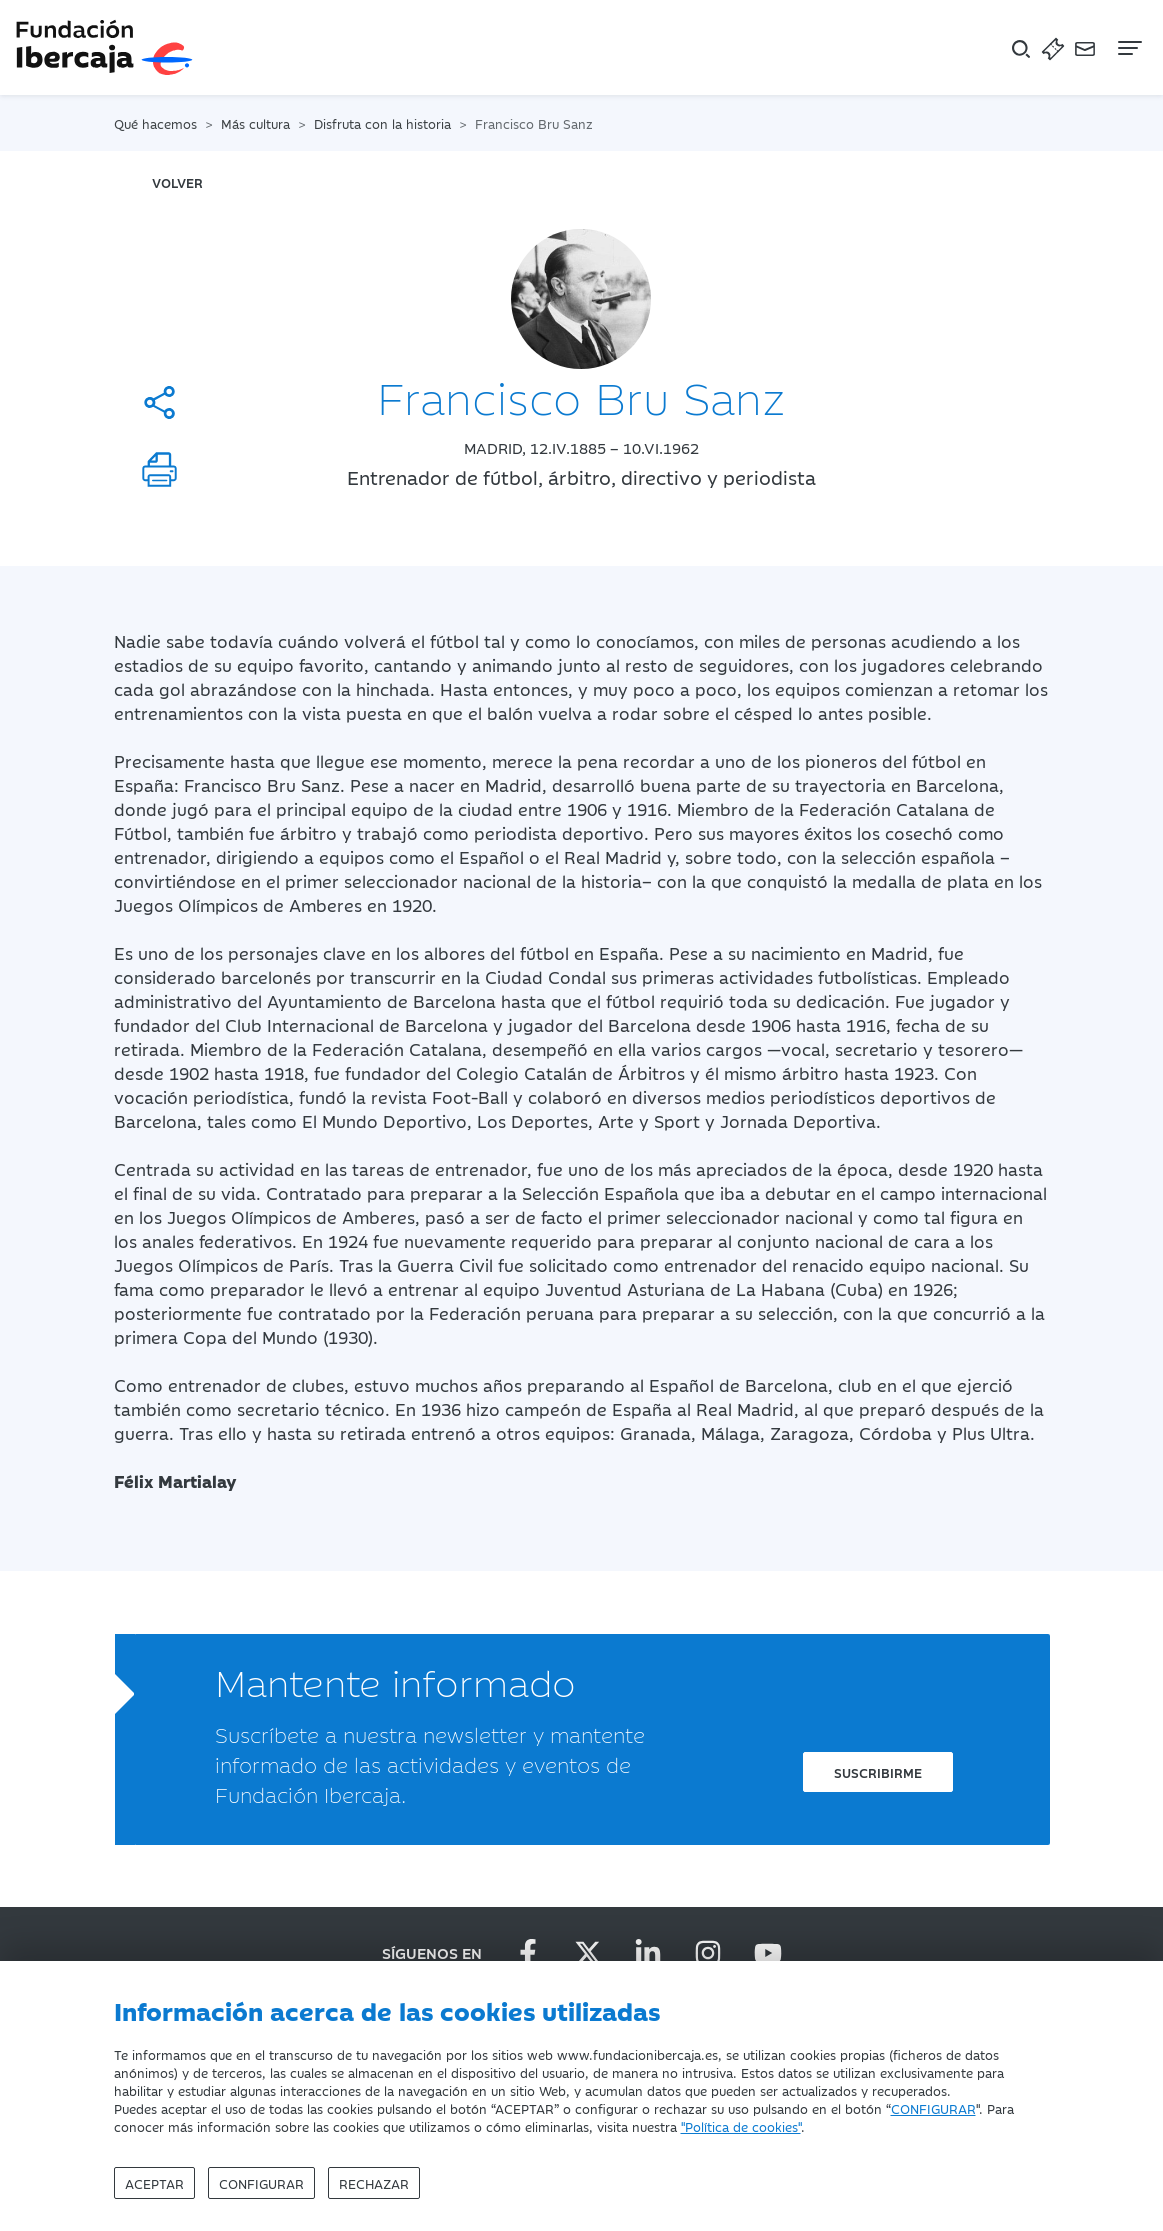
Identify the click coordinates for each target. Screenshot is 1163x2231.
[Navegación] (1128, 48)
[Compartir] (159, 402)
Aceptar (154, 2183)
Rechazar (374, 2183)
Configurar (261, 2183)
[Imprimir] (159, 469)
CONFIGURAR (933, 2108)
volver (177, 182)
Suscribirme (878, 1772)
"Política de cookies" (741, 2126)
